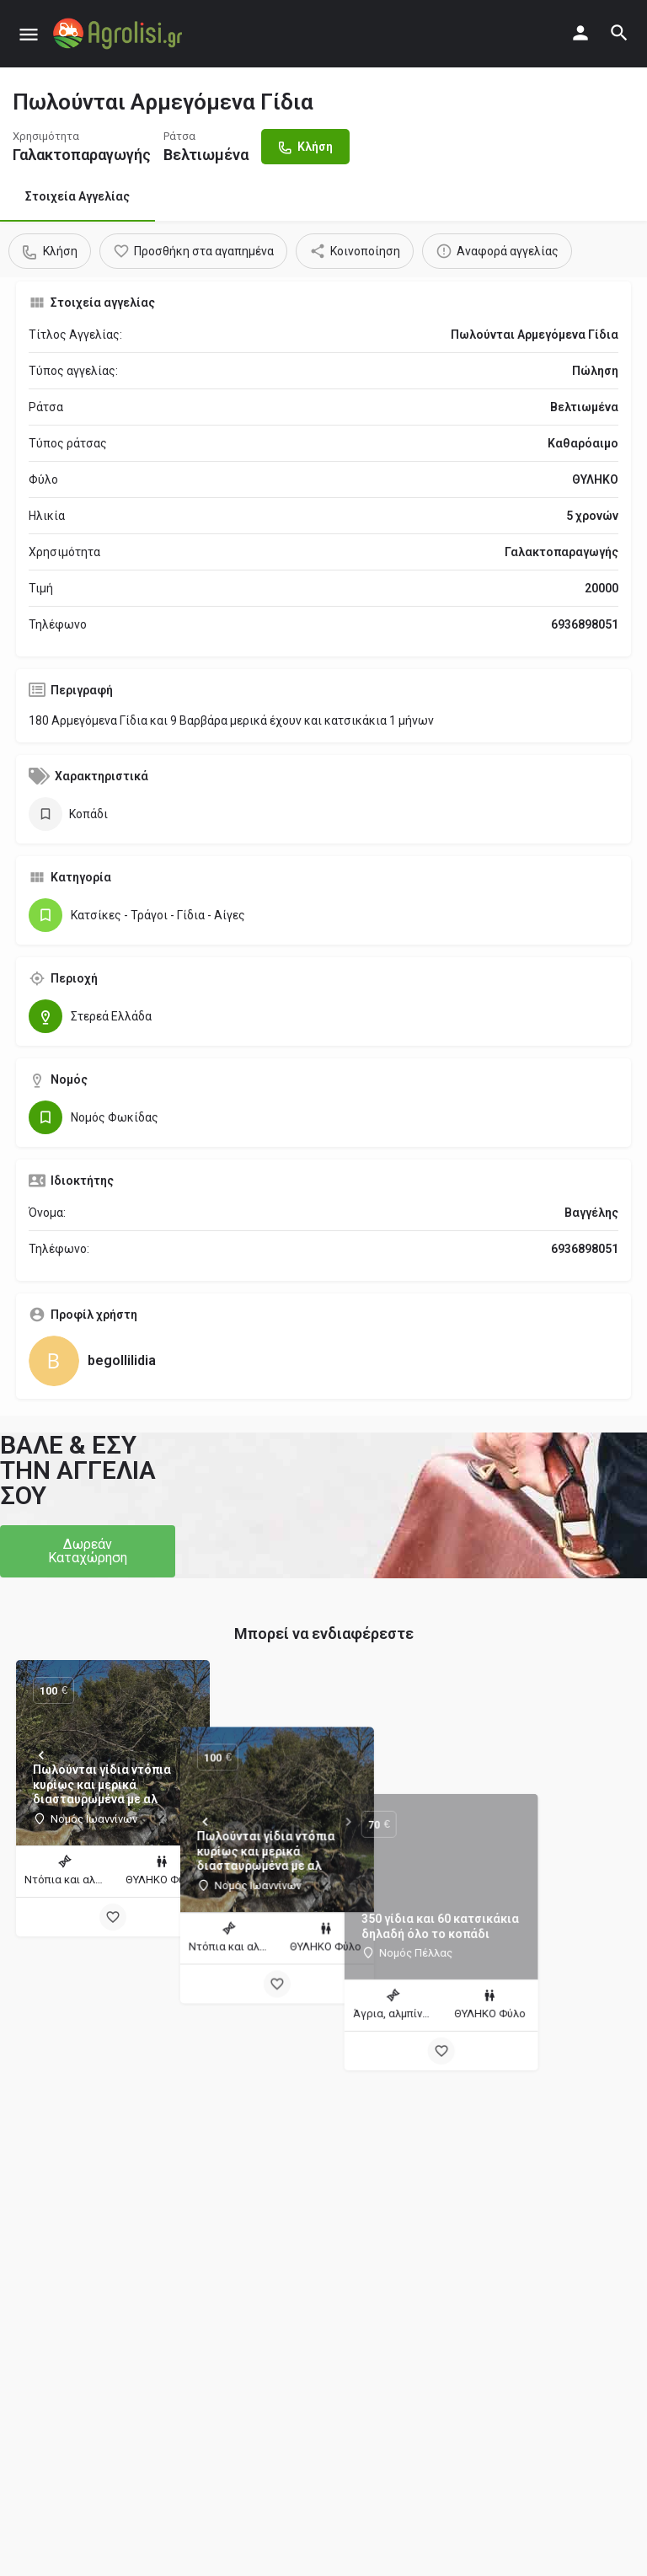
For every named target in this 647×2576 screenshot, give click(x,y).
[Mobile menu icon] (28, 34)
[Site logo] (119, 34)
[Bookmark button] (112, 1917)
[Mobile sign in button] (580, 33)
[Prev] (41, 1755)
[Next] (184, 1755)
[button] (87, 1551)
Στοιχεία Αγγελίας (77, 196)
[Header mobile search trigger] (619, 33)
